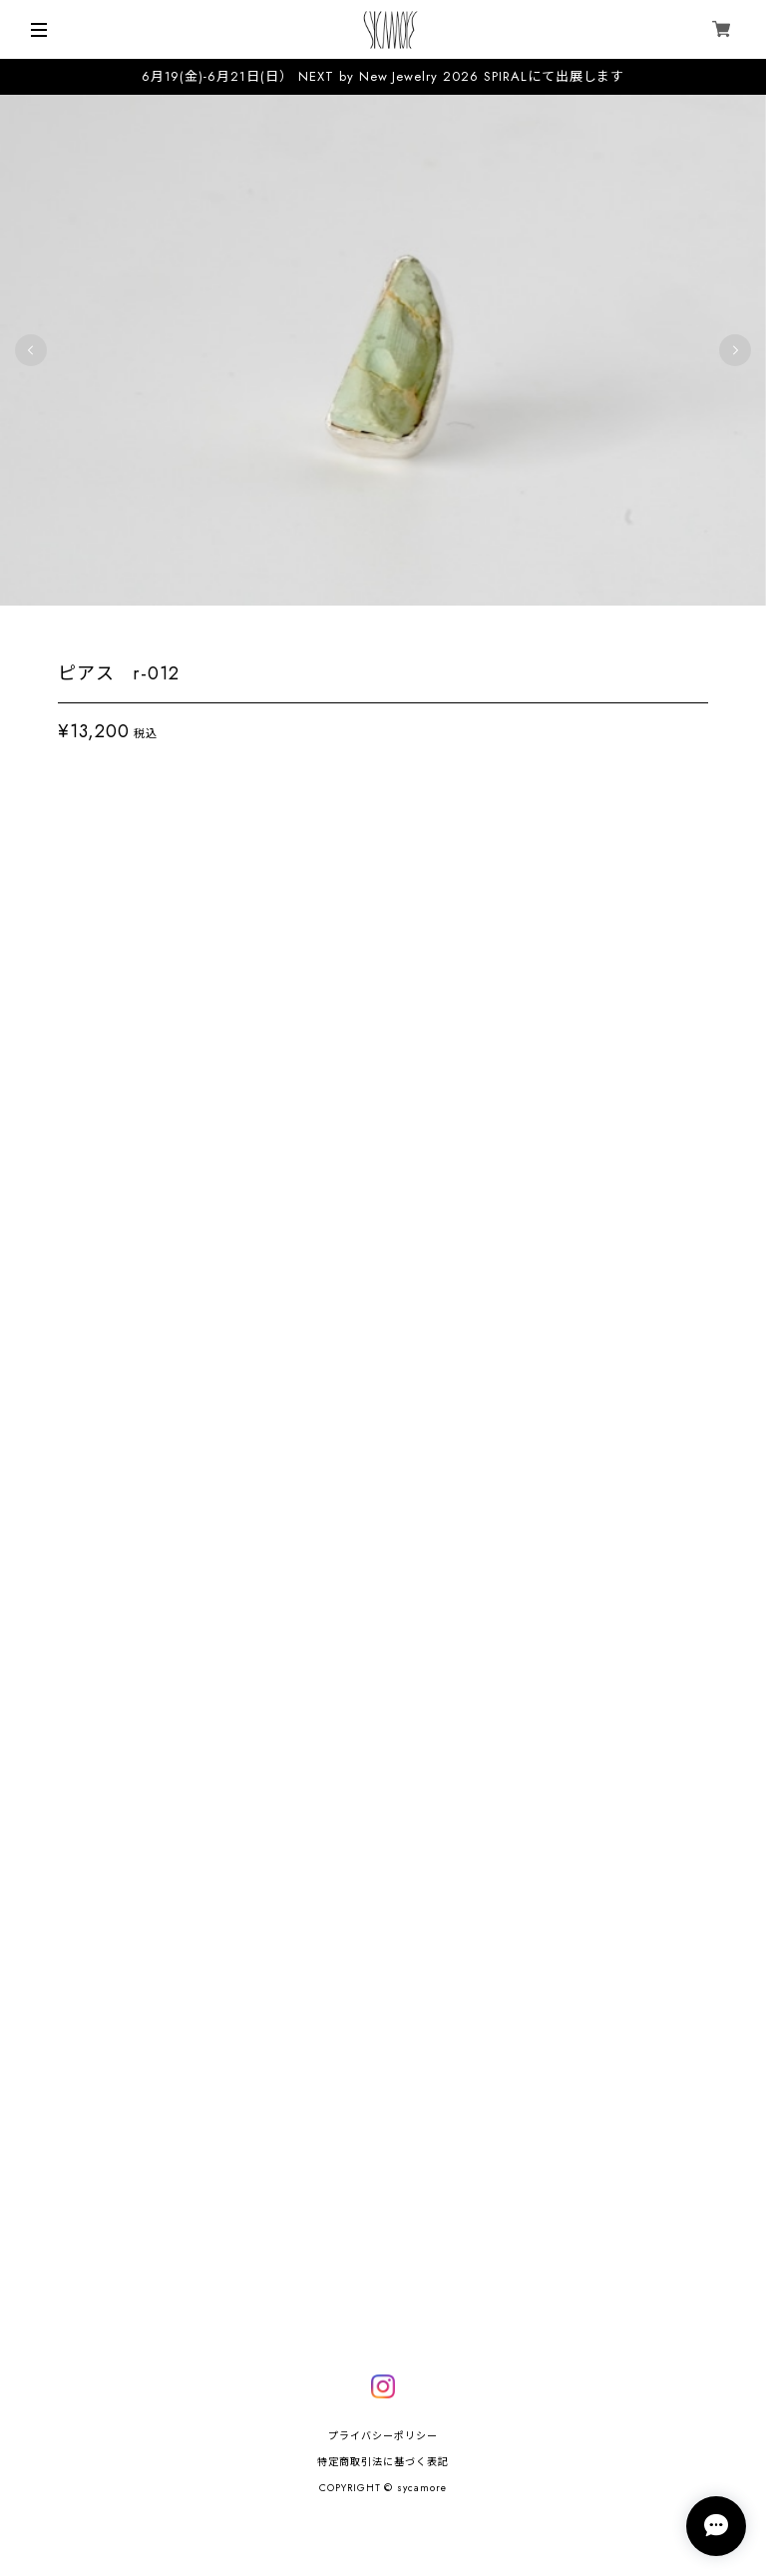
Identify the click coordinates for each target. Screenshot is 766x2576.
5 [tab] (423, 634)
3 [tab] (383, 634)
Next (735, 358)
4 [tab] (403, 634)
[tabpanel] (383, 358)
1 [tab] (343, 634)
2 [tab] (363, 634)
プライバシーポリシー (383, 2435)
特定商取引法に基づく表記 (383, 2461)
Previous (31, 358)
